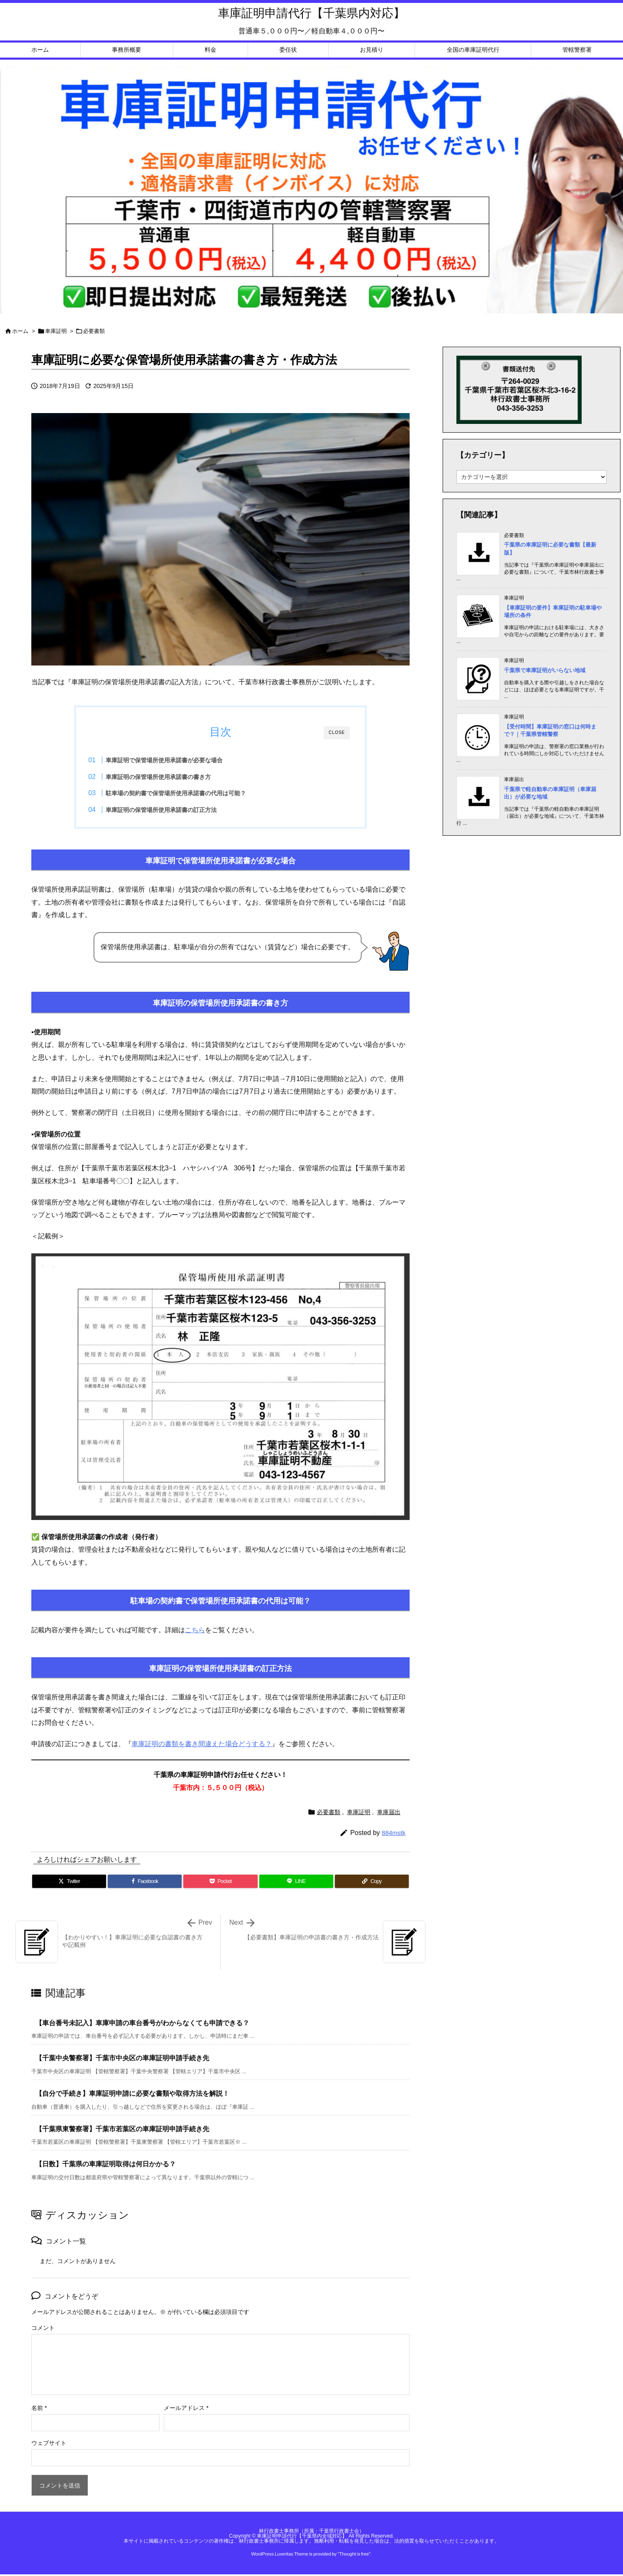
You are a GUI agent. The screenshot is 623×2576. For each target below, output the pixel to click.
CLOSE (337, 732)
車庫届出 (388, 1815)
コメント (43, 2330)
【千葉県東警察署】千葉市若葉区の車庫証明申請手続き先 (122, 2131)
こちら (195, 1632)
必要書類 (94, 331)
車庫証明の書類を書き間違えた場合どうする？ (202, 1746)
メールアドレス (186, 2410)
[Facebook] (145, 1884)
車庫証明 (56, 331)
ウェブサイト (48, 2445)
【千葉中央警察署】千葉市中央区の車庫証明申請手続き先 (122, 2060)
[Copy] (372, 1884)
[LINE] (296, 1884)
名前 (39, 2410)
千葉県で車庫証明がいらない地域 (544, 670)
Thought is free (354, 2556)
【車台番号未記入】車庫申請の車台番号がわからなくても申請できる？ (142, 2025)
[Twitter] (69, 1884)
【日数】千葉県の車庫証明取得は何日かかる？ (105, 2166)
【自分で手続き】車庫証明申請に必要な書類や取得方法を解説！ (132, 2096)
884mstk (393, 1835)
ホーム (20, 331)
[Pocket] (220, 1884)
